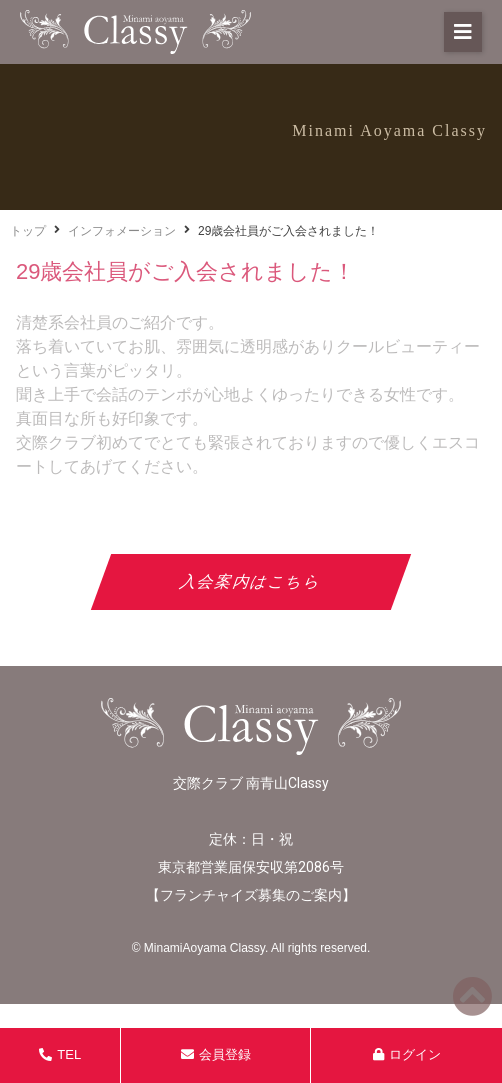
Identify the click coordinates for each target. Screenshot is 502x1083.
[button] (463, 32)
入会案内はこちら (251, 581)
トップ (28, 231)
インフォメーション (122, 231)
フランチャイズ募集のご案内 (251, 895)
